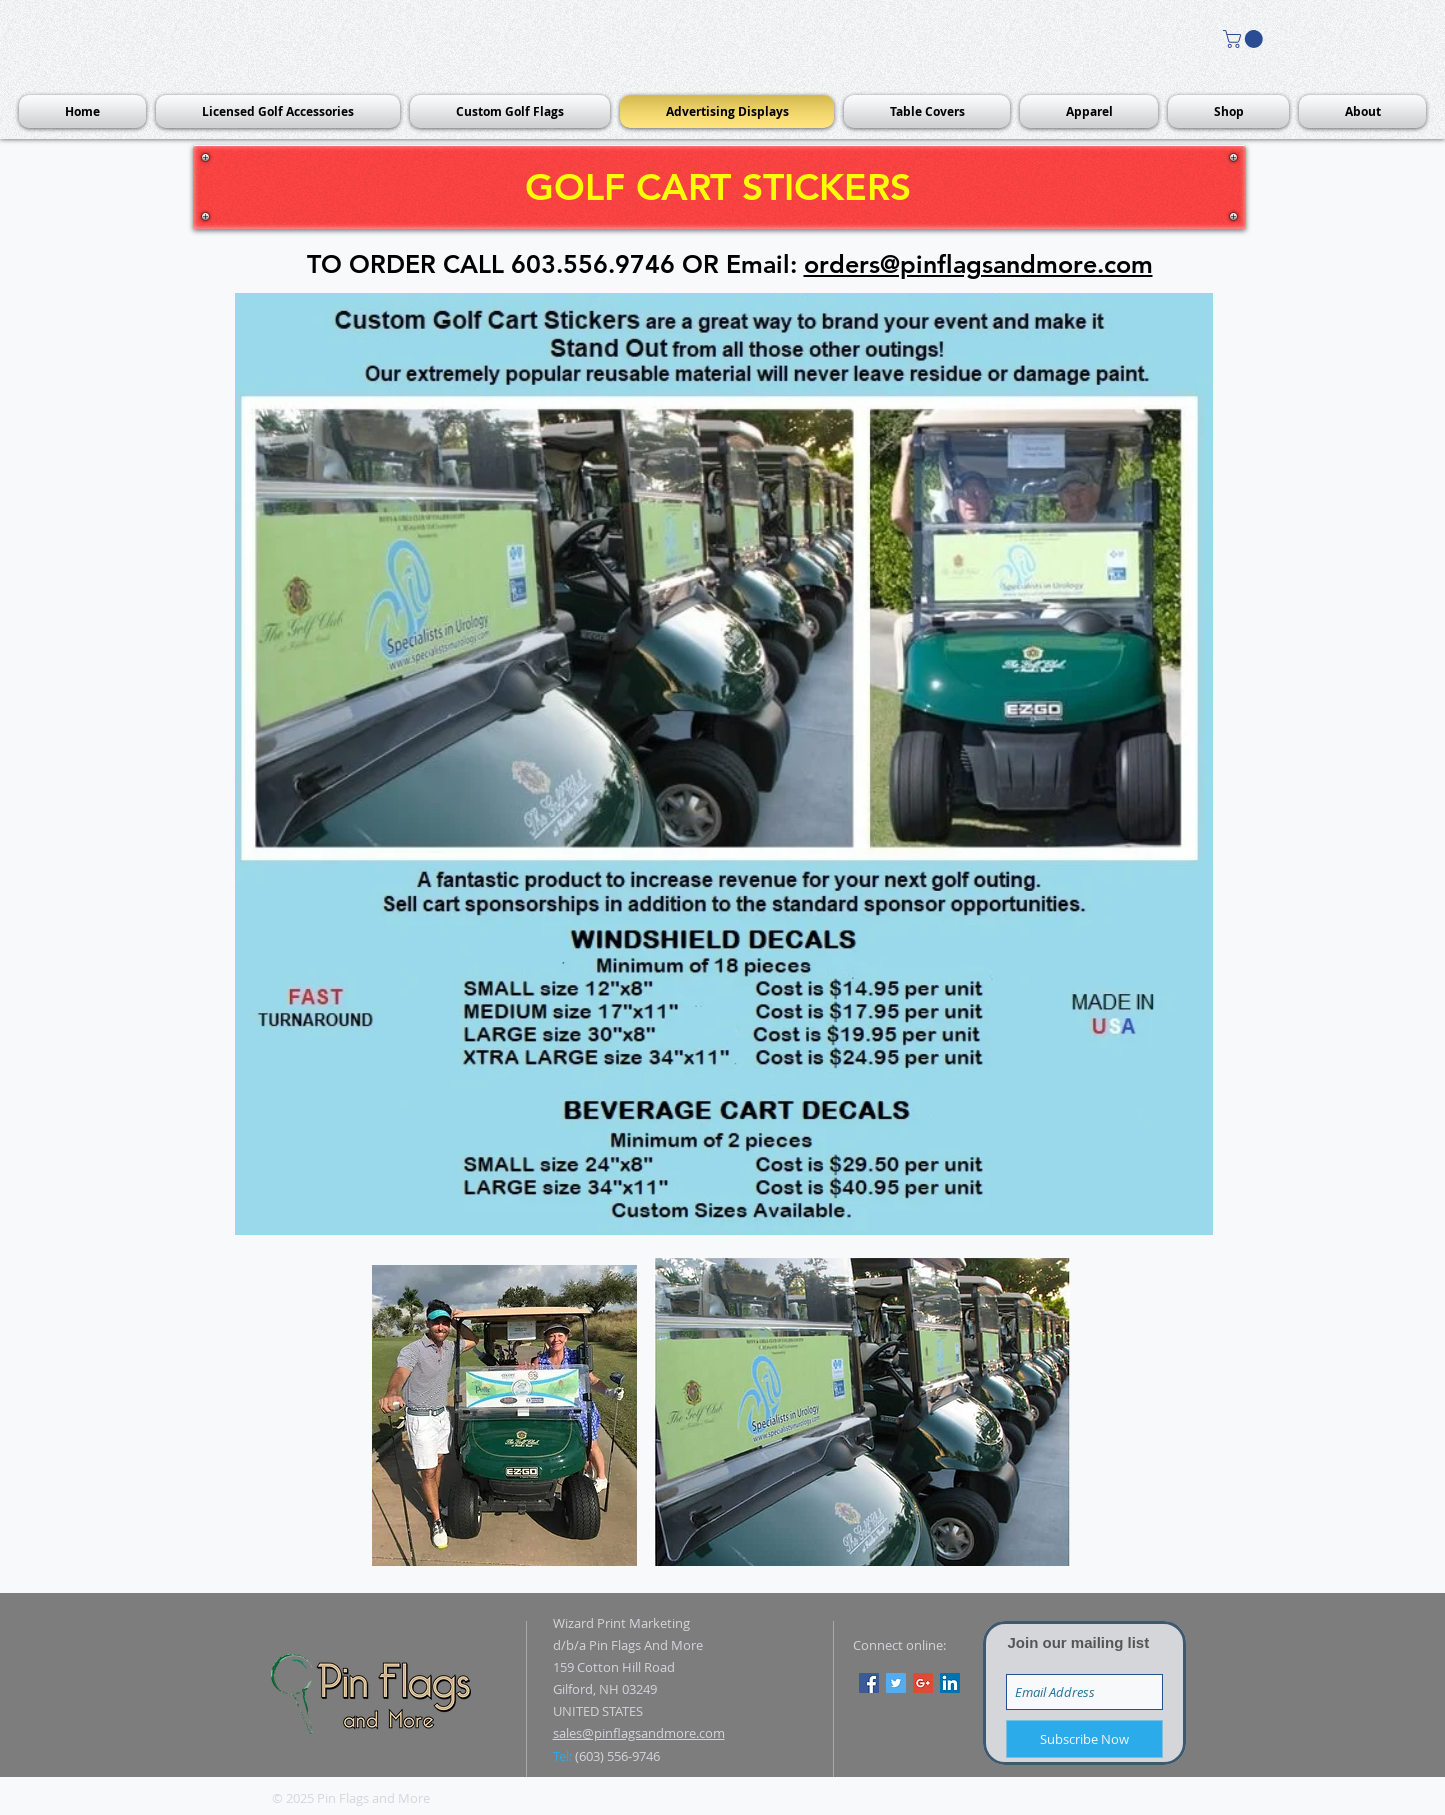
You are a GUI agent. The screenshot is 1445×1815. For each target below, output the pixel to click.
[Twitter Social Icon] (896, 1683)
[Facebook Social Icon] (869, 1683)
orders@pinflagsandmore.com (978, 264)
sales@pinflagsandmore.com (639, 1733)
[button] (1245, 39)
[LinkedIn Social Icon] (950, 1683)
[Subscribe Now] (1084, 1739)
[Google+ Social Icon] (923, 1683)
